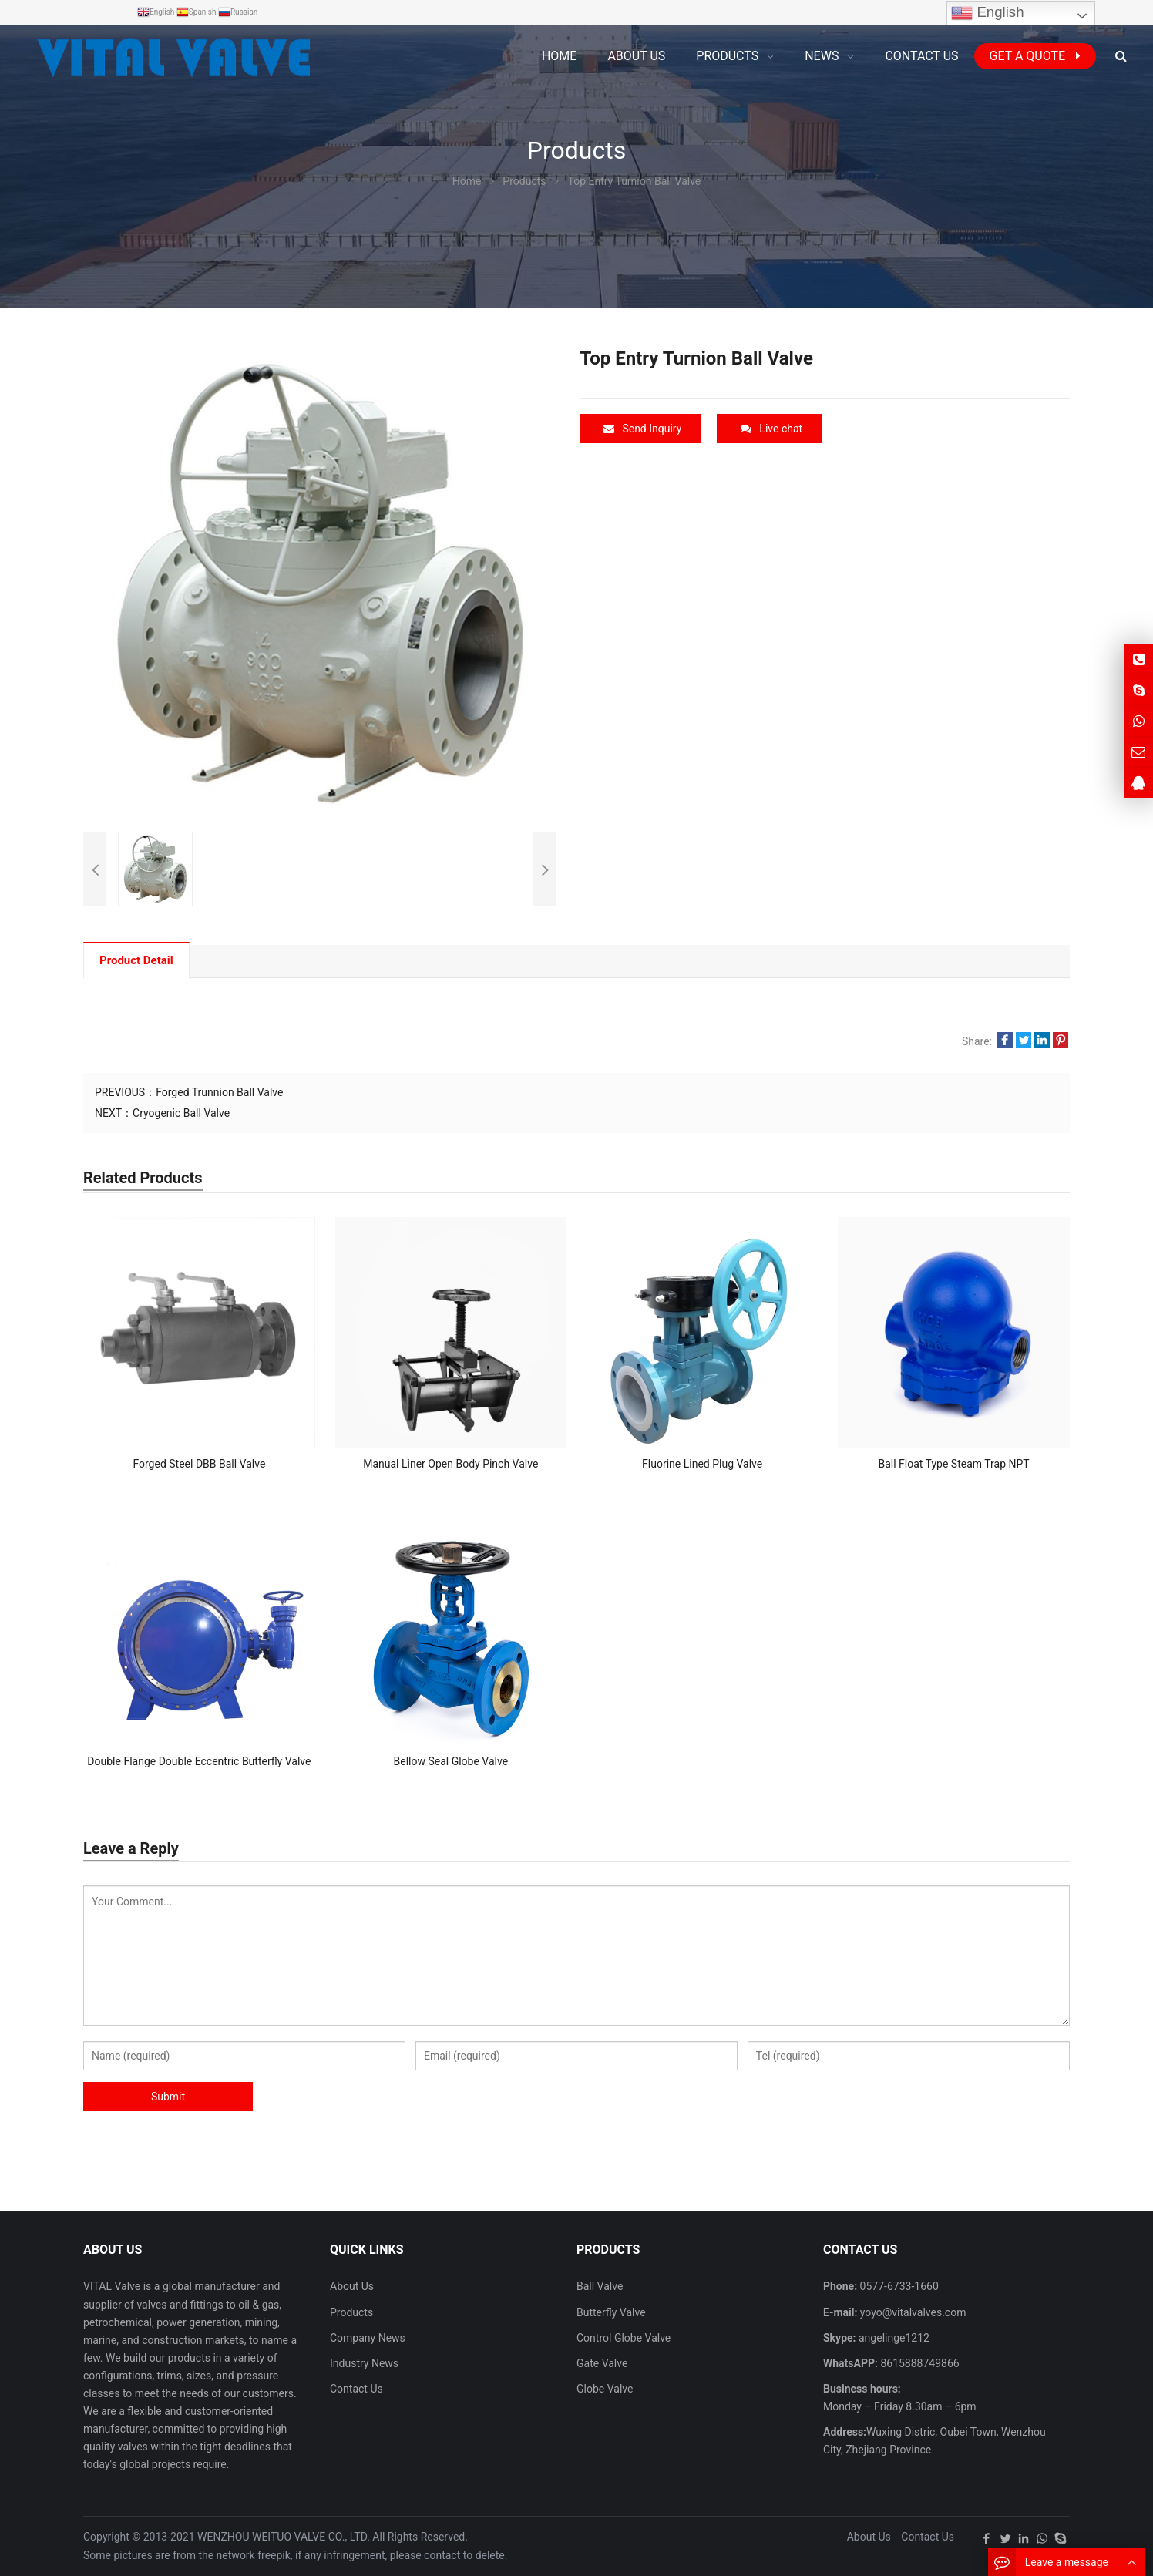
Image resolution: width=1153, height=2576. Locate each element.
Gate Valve (601, 2363)
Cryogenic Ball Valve (181, 1113)
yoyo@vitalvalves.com (911, 2312)
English (987, 13)
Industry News (364, 2363)
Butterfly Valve (611, 2312)
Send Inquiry (642, 428)
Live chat (771, 428)
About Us (352, 2286)
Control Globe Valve (623, 2338)
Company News (367, 2338)
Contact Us (356, 2389)
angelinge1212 (892, 2338)
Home (559, 56)
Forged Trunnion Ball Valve (219, 1092)
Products (351, 2312)
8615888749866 (919, 2363)
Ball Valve (599, 2286)
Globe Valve (604, 2389)
